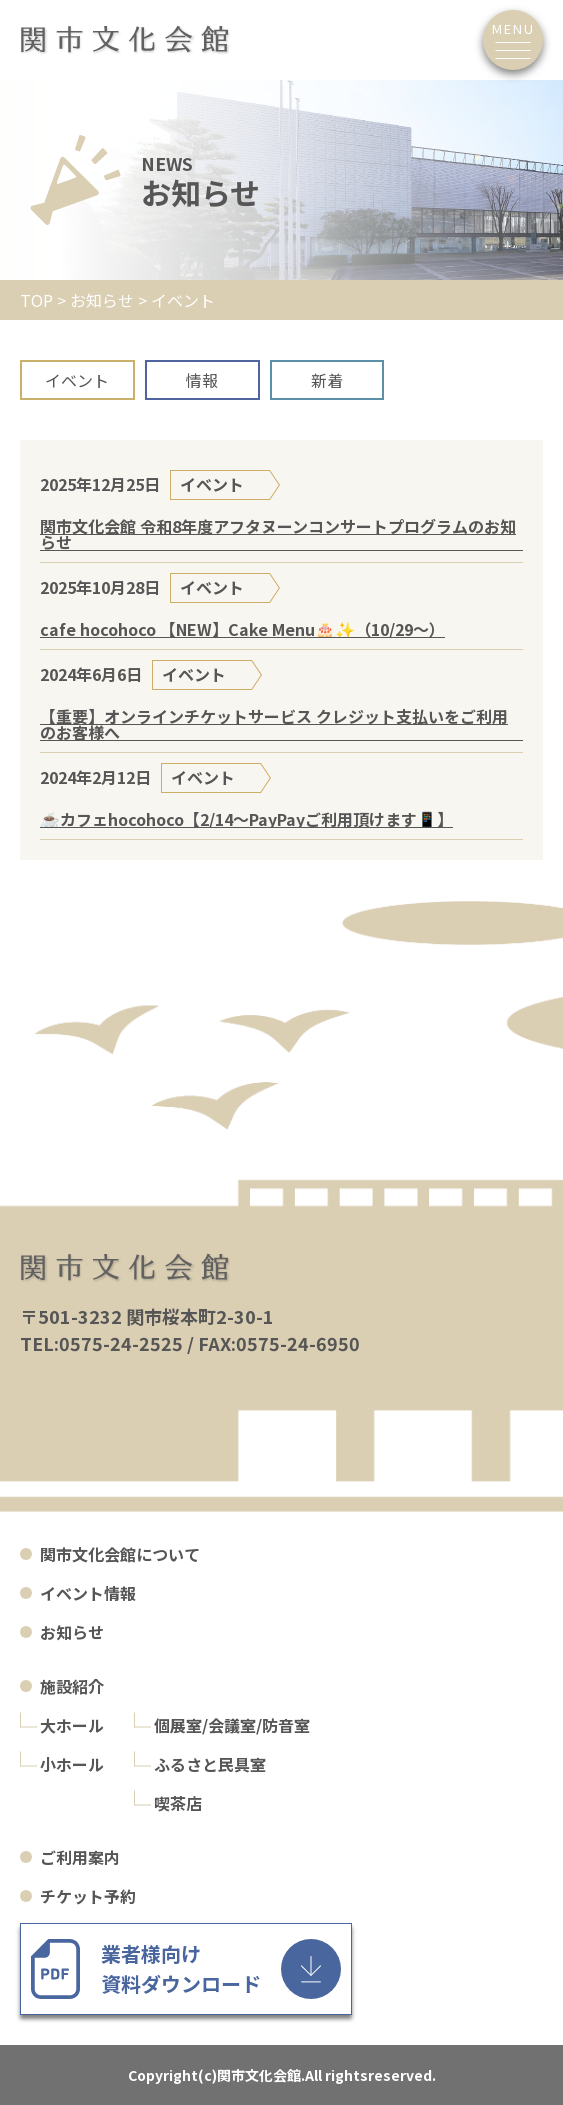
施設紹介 (72, 1686)
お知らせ (72, 1632)
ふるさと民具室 (210, 1764)
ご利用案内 (80, 1857)
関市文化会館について (120, 1554)
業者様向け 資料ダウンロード (181, 1968)
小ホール (72, 1764)
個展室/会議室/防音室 (232, 1725)
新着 (327, 380)
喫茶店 (178, 1803)
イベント (77, 380)
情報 (202, 380)
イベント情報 (88, 1593)
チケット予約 (88, 1896)
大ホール (72, 1725)
